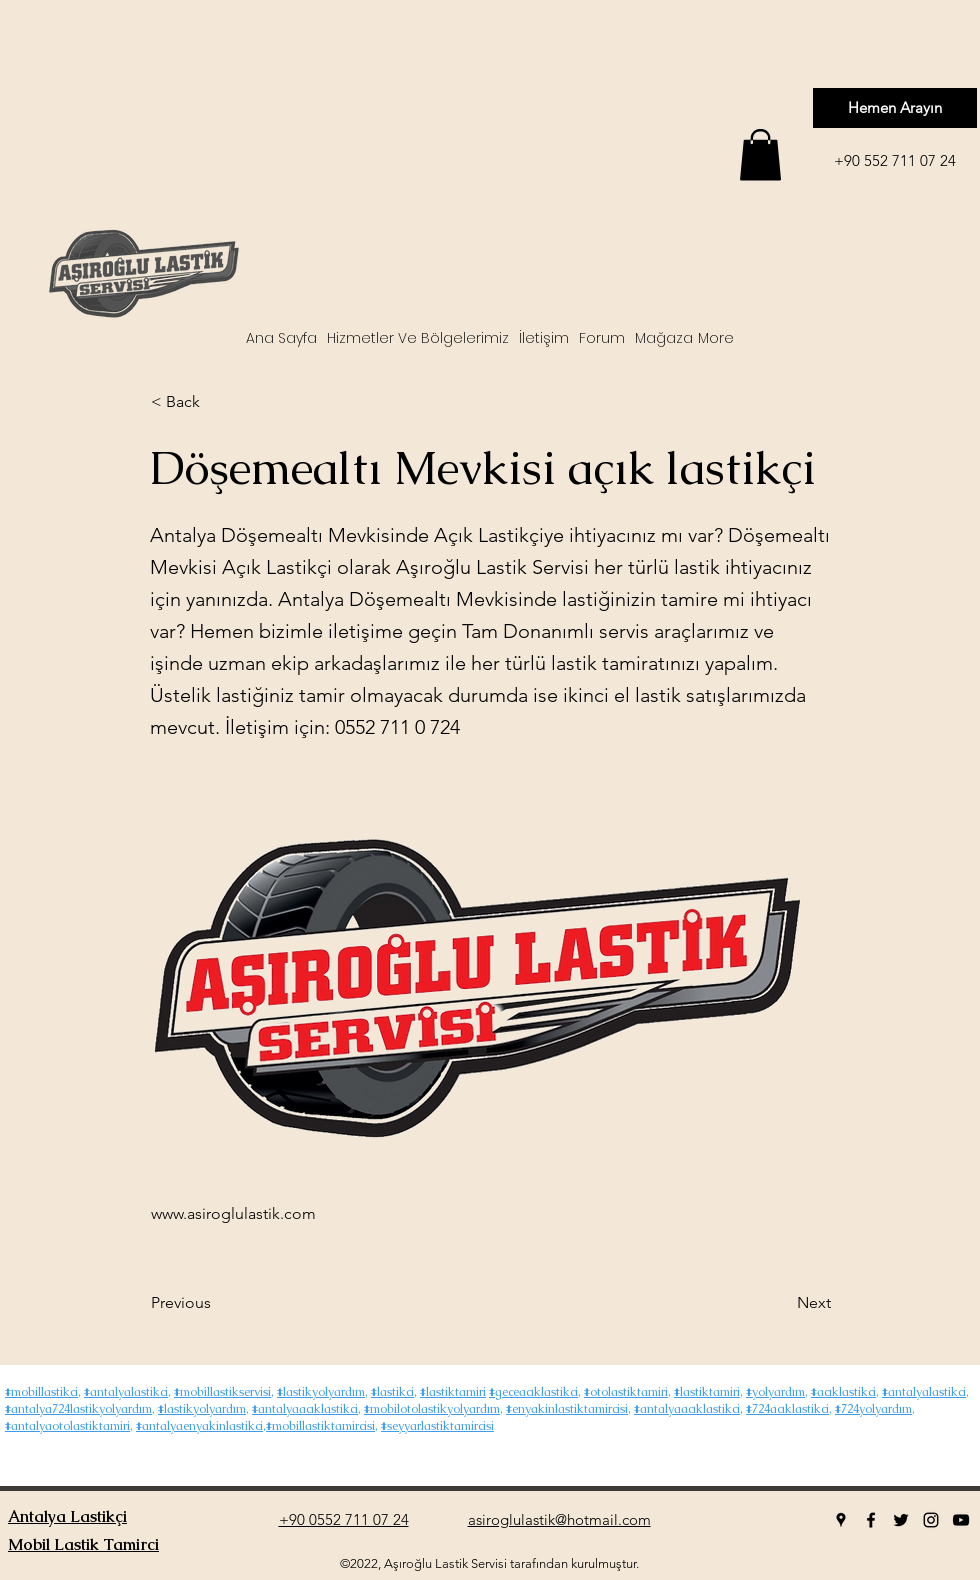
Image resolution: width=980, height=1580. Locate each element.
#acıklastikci (843, 1392)
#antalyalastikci (126, 1392)
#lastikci (392, 1392)
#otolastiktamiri (626, 1392)
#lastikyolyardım (321, 1392)
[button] (760, 154)
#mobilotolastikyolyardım (432, 1409)
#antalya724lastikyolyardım (78, 1409)
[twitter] (901, 1520)
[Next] (781, 1303)
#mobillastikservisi (222, 1392)
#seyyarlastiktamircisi (437, 1426)
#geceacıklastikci (533, 1392)
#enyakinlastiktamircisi (567, 1409)
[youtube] (961, 1520)
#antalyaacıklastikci (305, 1409)
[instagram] (931, 1520)
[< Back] (217, 402)
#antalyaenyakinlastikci (199, 1426)
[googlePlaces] (841, 1520)
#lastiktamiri (453, 1392)
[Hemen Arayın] (895, 108)
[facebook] (871, 1520)
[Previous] (217, 1303)
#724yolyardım (873, 1409)
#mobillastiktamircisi (320, 1426)
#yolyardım (775, 1392)
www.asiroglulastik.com (233, 1213)
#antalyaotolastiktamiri (67, 1426)
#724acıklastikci (787, 1409)
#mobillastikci (41, 1392)
